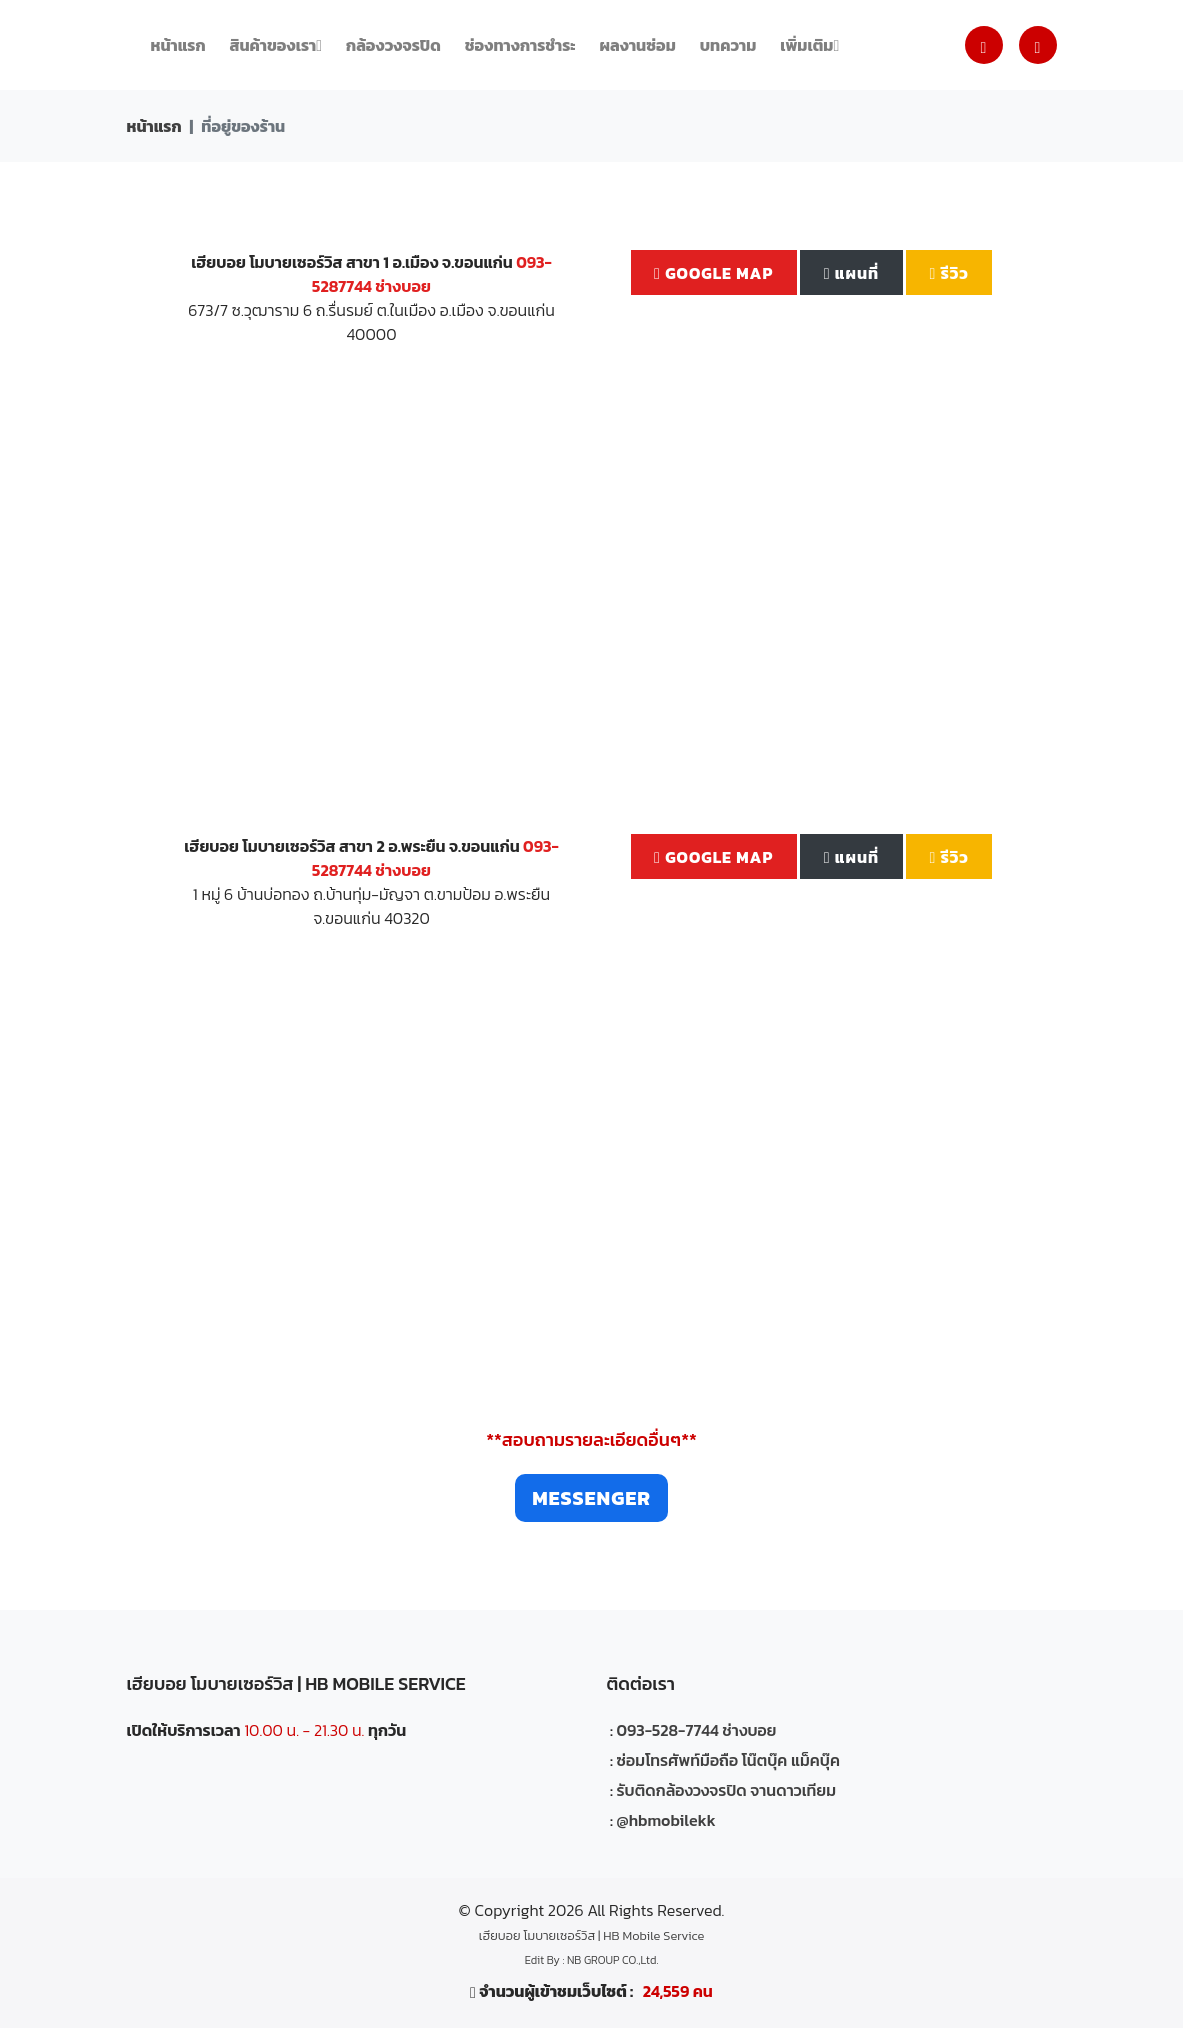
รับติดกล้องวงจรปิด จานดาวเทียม (727, 1790)
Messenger (591, 1498)
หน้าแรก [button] (178, 45)
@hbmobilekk (666, 1820)
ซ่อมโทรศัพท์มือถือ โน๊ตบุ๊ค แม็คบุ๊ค (729, 1760)
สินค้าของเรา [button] (276, 45)
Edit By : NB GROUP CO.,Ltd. (592, 1960)
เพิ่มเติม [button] (809, 45)
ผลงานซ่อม (638, 45)
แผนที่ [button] (851, 273)
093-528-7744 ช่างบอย (697, 1730)
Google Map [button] (713, 273)
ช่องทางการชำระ (520, 45)
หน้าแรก (154, 126)
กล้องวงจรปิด (393, 45)
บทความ (728, 45)
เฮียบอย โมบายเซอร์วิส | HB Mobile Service (591, 1935)
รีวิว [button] (949, 273)
